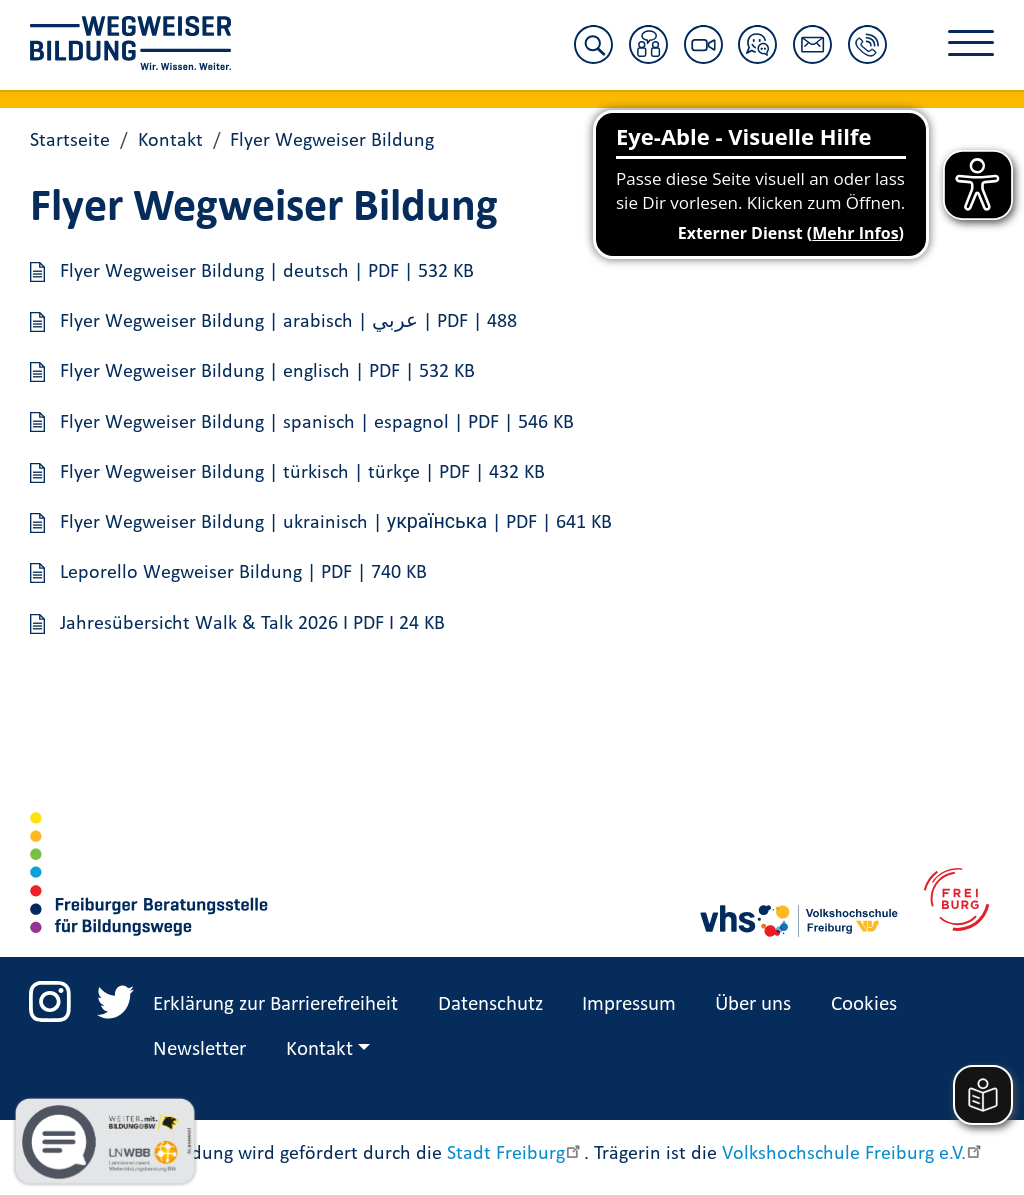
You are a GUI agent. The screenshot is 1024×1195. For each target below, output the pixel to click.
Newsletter (199, 1048)
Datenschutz (490, 1003)
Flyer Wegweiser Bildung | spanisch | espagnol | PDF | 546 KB (317, 420)
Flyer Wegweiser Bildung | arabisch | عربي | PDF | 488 (288, 320)
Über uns (753, 1003)
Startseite (70, 139)
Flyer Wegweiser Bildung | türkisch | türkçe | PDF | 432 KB (302, 471)
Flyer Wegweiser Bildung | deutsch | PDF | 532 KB (267, 270)
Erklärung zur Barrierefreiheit (275, 1003)
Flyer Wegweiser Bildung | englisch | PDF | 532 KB (267, 370)
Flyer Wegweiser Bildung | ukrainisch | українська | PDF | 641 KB (336, 521)
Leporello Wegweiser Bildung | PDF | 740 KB (243, 571)
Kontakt (170, 139)
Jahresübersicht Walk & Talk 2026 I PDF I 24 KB (252, 622)
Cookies (864, 1003)
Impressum (629, 1003)
